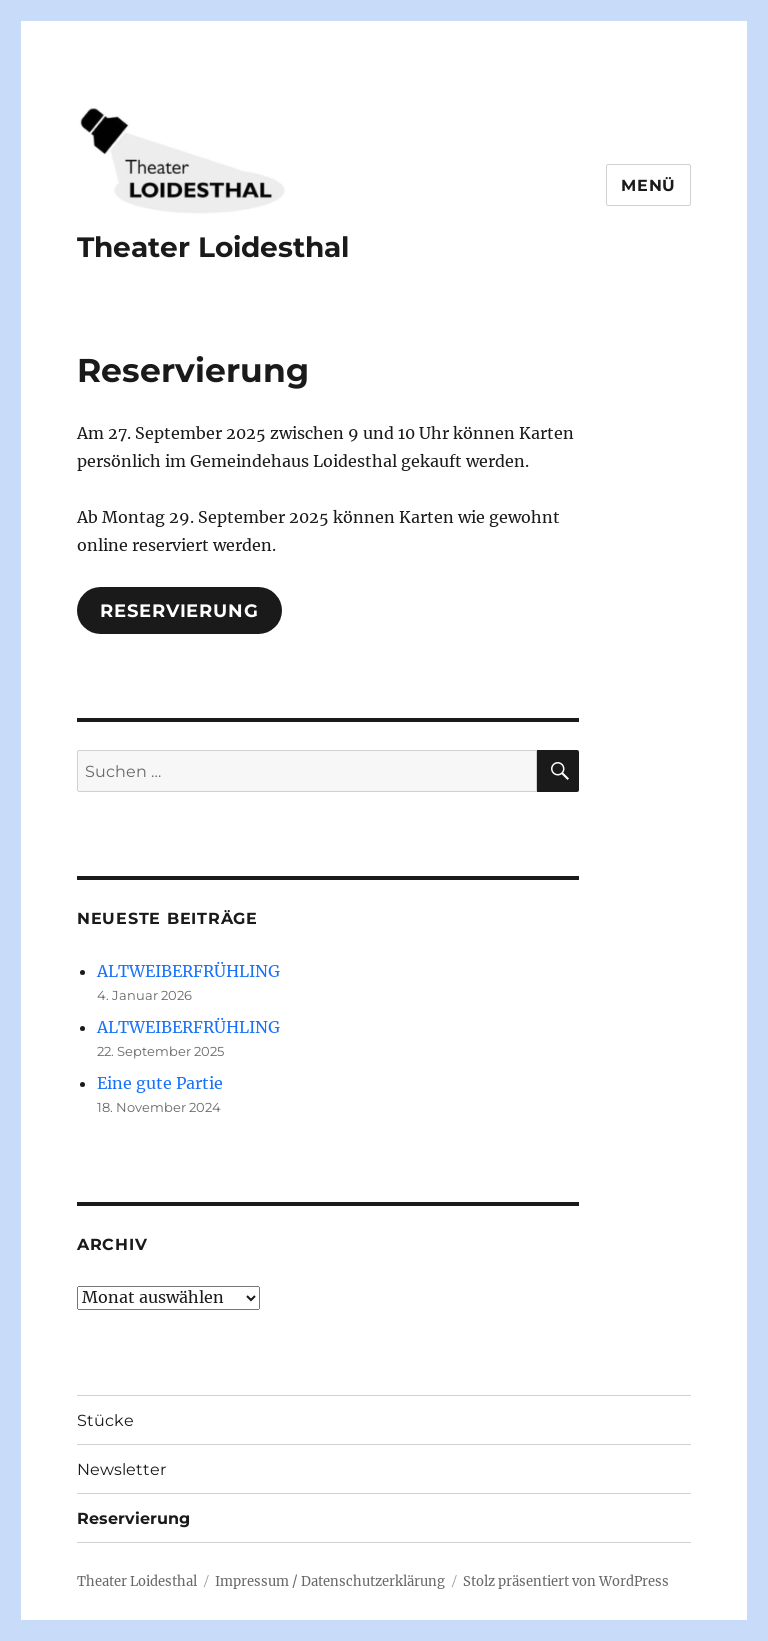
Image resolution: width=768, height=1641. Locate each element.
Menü (648, 185)
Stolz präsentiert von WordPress (566, 1581)
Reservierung (179, 611)
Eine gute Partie (160, 1083)
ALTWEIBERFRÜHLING (188, 971)
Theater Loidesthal (213, 247)
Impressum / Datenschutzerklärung (330, 1581)
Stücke (105, 1420)
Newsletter (121, 1469)
